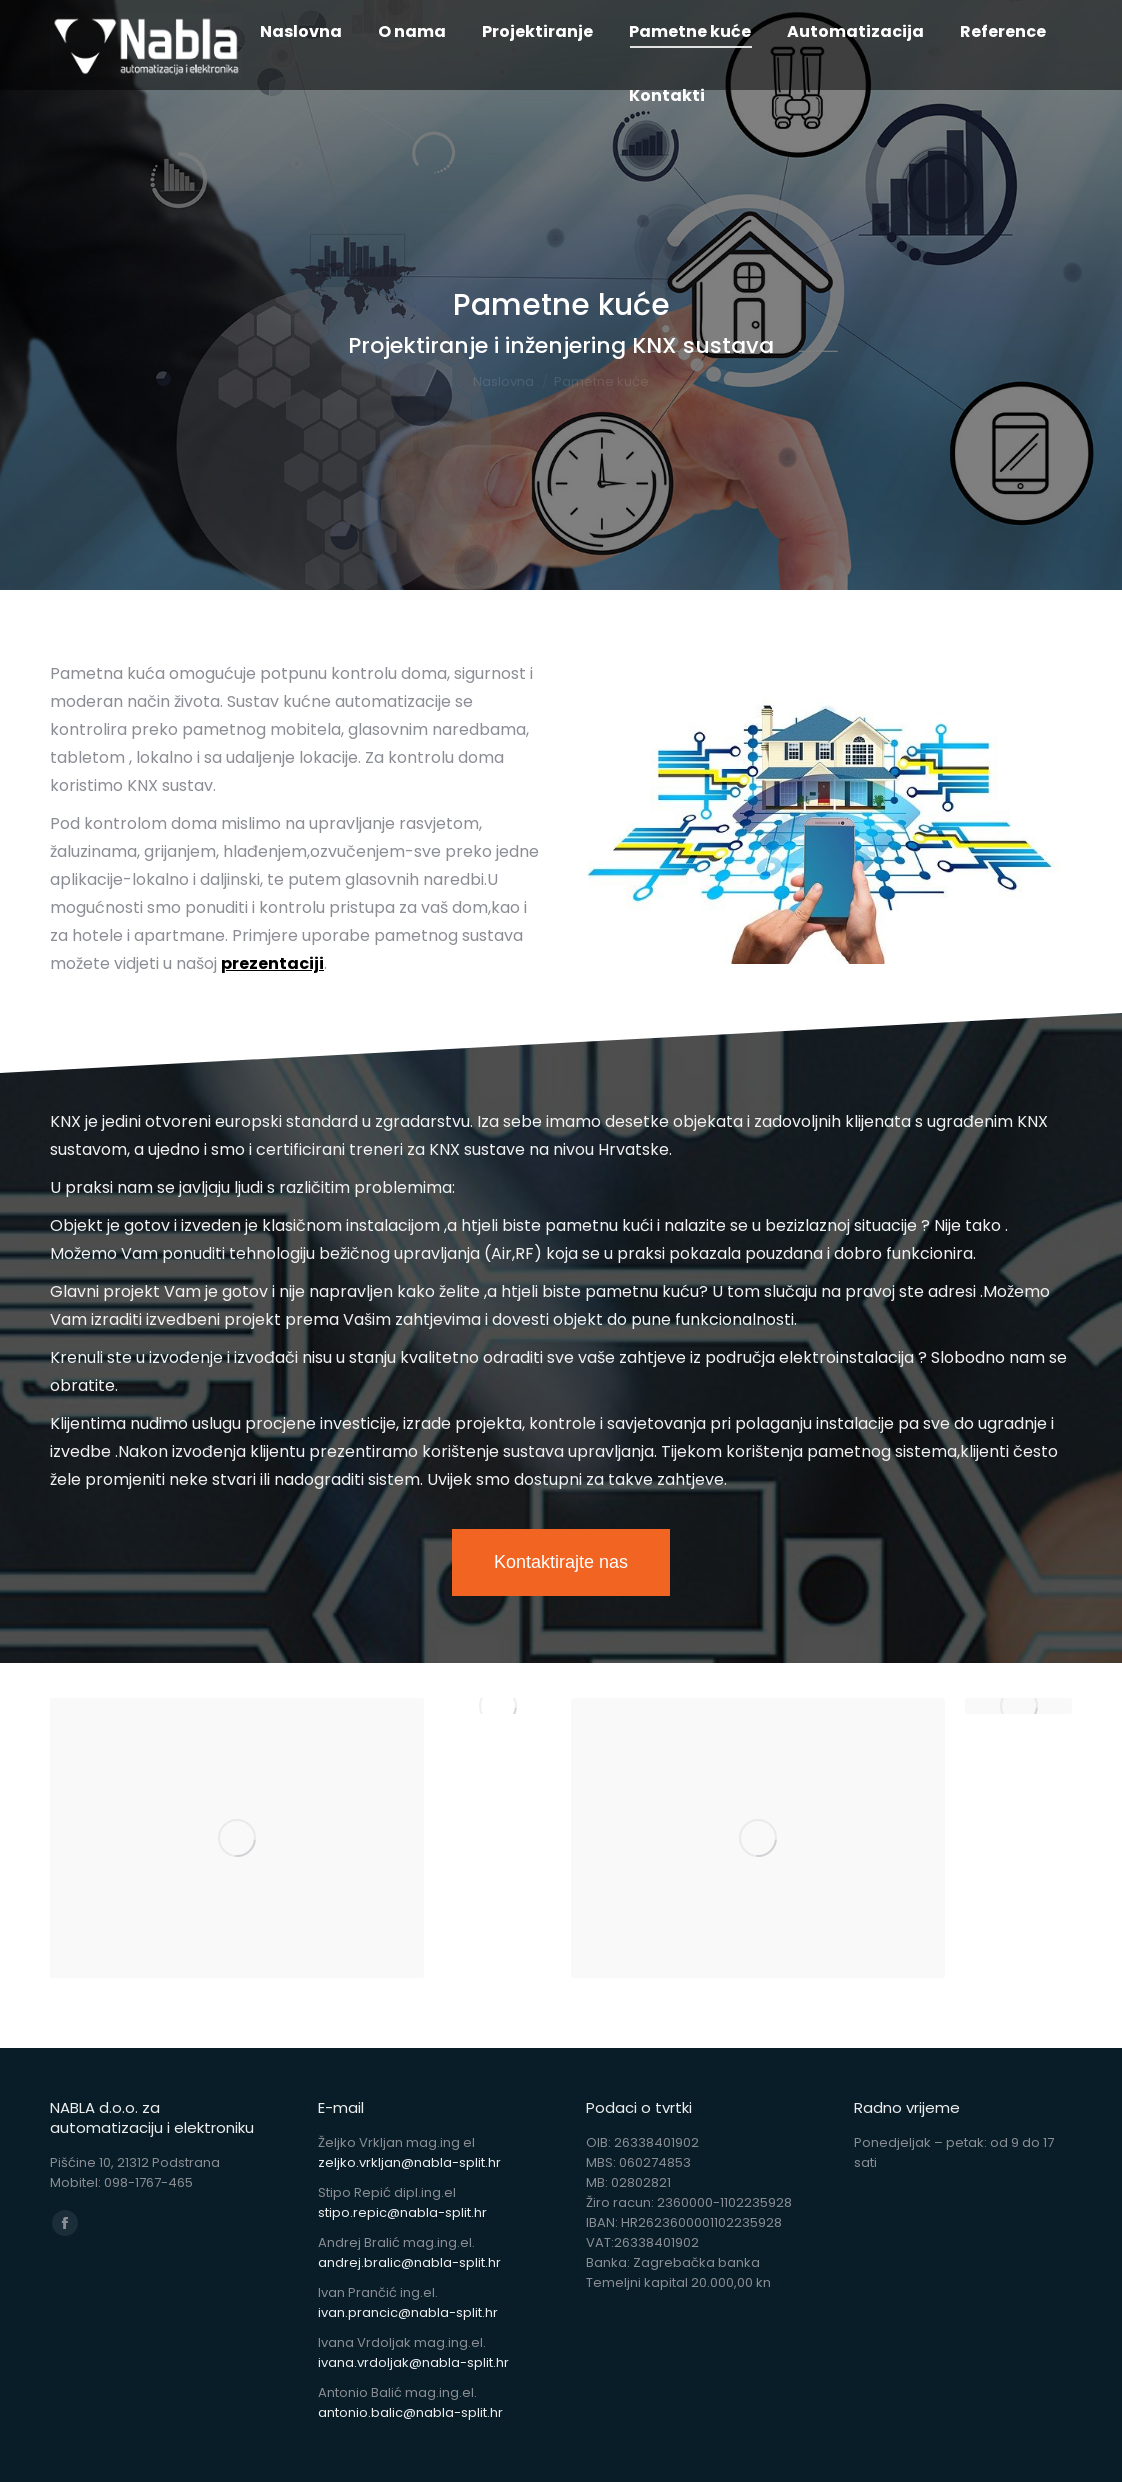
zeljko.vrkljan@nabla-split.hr (409, 2162)
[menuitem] (301, 32)
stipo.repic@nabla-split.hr (402, 2212)
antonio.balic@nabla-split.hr (410, 2412)
